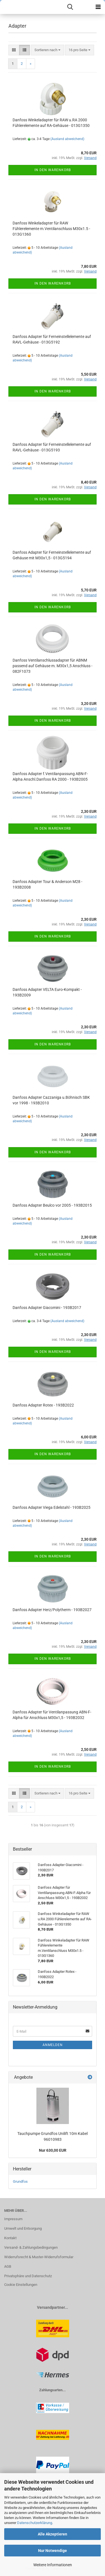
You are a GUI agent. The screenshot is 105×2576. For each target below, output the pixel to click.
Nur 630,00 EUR (52, 2150)
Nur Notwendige (52, 2550)
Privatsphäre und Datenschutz (28, 2276)
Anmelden (53, 2045)
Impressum (13, 2219)
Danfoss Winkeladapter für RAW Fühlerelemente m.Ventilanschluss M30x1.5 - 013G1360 (51, 228)
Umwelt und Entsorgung (23, 2228)
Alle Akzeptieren (52, 2534)
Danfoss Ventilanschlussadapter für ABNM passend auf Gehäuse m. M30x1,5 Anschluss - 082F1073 (52, 666)
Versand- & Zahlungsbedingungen (31, 2247)
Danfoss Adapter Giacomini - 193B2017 (47, 1307)
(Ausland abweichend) (67, 139)
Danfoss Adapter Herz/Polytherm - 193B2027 (52, 1609)
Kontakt (10, 2238)
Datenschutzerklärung (34, 2523)
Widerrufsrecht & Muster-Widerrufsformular (38, 2257)
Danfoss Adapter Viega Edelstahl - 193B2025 (51, 1507)
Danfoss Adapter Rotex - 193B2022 (43, 1405)
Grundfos (20, 2181)
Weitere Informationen (52, 2565)
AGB (7, 2266)
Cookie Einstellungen (20, 2285)
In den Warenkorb (52, 170)
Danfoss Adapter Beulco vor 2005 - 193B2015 (52, 1205)
